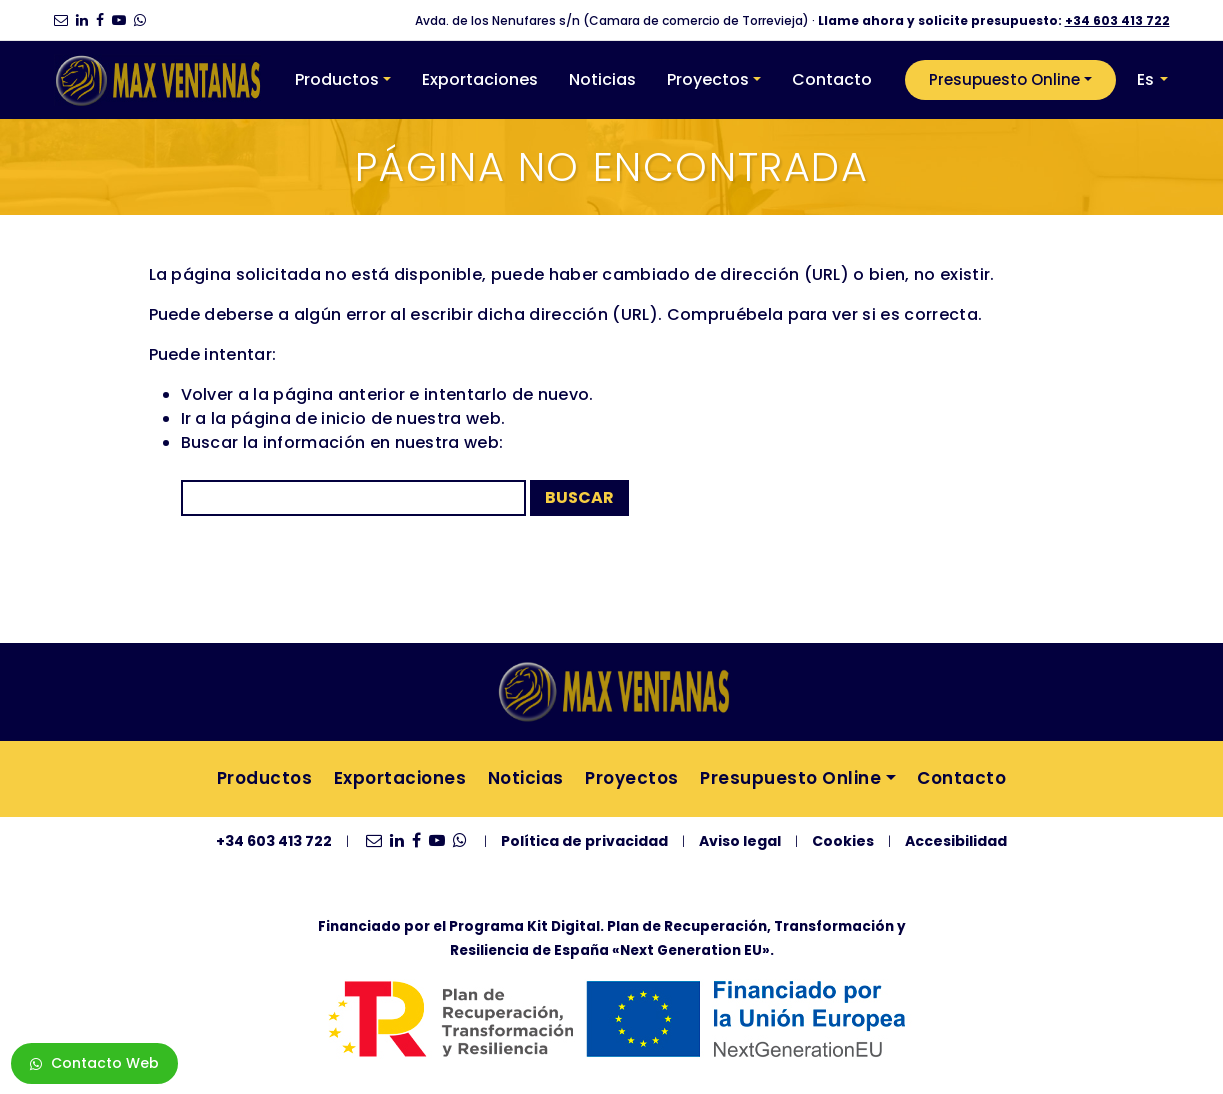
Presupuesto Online (1004, 79)
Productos (337, 79)
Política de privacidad (584, 841)
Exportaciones (480, 79)
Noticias (602, 79)
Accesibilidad (956, 841)
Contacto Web (94, 1063)
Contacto (832, 79)
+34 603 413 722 (1117, 20)
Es (1145, 79)
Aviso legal (740, 841)
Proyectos (708, 79)
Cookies (843, 841)
